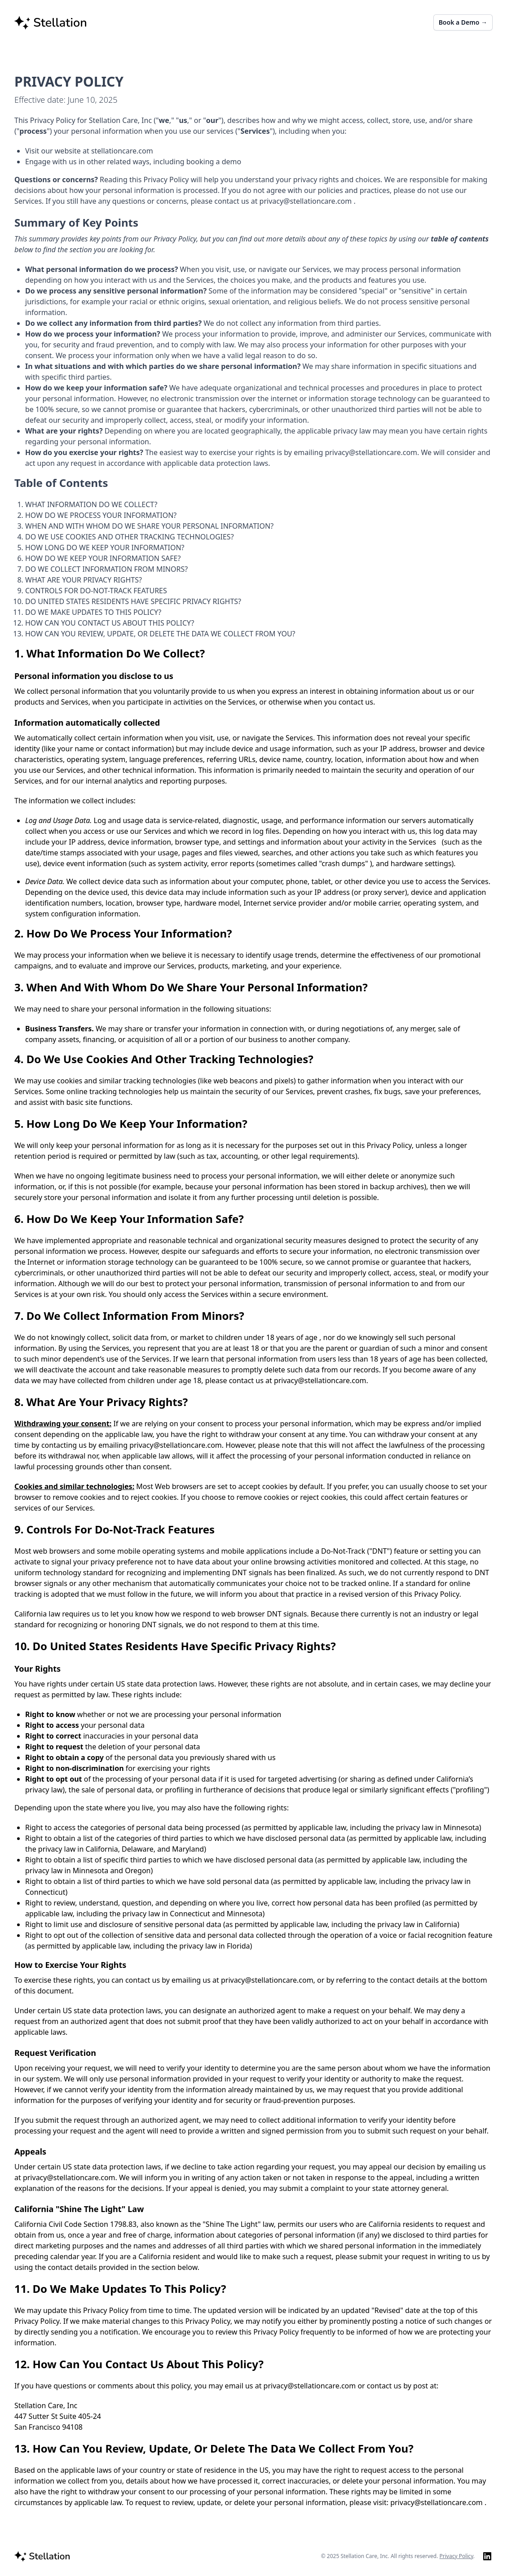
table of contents (460, 239)
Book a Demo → (463, 22)
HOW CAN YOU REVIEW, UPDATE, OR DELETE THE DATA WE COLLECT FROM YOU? (160, 634)
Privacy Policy (456, 2556)
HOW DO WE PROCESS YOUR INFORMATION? (100, 515)
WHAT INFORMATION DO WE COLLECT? (91, 504)
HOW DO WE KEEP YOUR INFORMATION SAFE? (103, 558)
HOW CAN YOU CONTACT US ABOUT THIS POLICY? (109, 623)
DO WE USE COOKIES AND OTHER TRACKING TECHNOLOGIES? (129, 537)
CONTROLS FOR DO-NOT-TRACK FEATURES (96, 591)
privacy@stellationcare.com (307, 201)
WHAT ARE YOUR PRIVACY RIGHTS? (83, 580)
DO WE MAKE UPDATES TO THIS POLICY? (93, 612)
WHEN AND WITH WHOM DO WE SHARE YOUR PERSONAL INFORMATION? (149, 526)
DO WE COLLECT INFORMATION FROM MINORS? (106, 569)
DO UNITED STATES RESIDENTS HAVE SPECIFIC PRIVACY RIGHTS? (133, 601)
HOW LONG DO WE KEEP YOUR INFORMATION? (104, 547)
